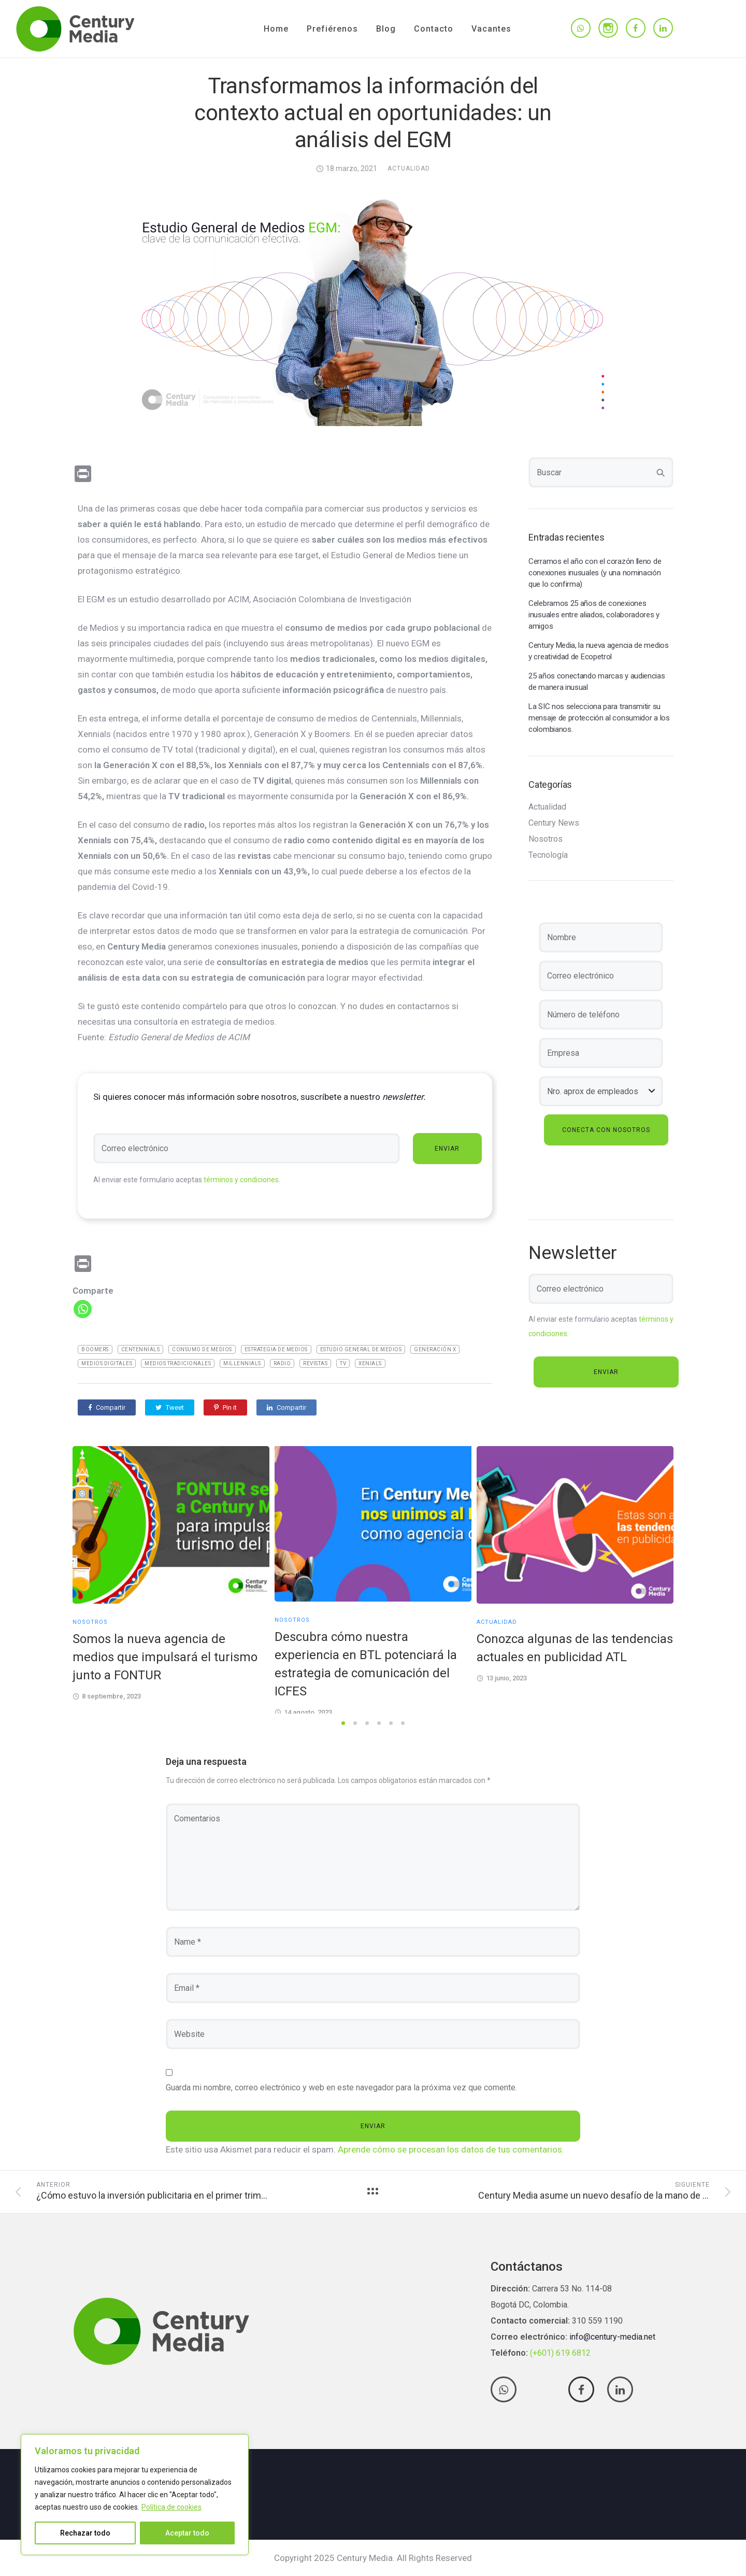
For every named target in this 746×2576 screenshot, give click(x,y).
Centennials (140, 1349)
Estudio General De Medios (361, 1349)
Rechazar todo (85, 2533)
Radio (282, 1363)
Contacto (433, 29)
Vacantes (491, 29)
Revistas (315, 1363)
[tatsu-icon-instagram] (608, 28)
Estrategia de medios (276, 1349)
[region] (135, 2494)
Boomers (95, 1349)
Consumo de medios (202, 1349)
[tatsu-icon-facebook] (635, 28)
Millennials (242, 1363)
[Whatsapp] (83, 1309)
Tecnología (548, 855)
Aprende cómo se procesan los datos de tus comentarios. (451, 2149)
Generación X (435, 1349)
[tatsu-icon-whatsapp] (581, 28)
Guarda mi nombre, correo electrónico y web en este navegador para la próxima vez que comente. (341, 2087)
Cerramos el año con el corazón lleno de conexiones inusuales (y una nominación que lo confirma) (594, 573)
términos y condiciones (241, 1180)
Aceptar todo (187, 2533)
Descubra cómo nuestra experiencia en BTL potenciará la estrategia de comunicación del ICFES (366, 1664)
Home (276, 29)
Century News (553, 823)
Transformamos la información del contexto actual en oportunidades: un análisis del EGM (373, 112)
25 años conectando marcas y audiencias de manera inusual (596, 681)
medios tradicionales (178, 1363)
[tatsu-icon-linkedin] (663, 28)
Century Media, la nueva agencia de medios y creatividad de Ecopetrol (598, 651)
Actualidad (409, 168)
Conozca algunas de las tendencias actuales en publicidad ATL (575, 1648)
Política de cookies (171, 2507)
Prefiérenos (332, 29)
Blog (386, 29)
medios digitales (106, 1363)
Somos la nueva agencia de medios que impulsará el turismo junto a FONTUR (165, 1657)
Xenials (370, 1363)
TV (343, 1363)
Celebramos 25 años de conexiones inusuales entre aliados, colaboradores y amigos (593, 615)
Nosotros (545, 839)
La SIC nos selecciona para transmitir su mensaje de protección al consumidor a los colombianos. (599, 718)
